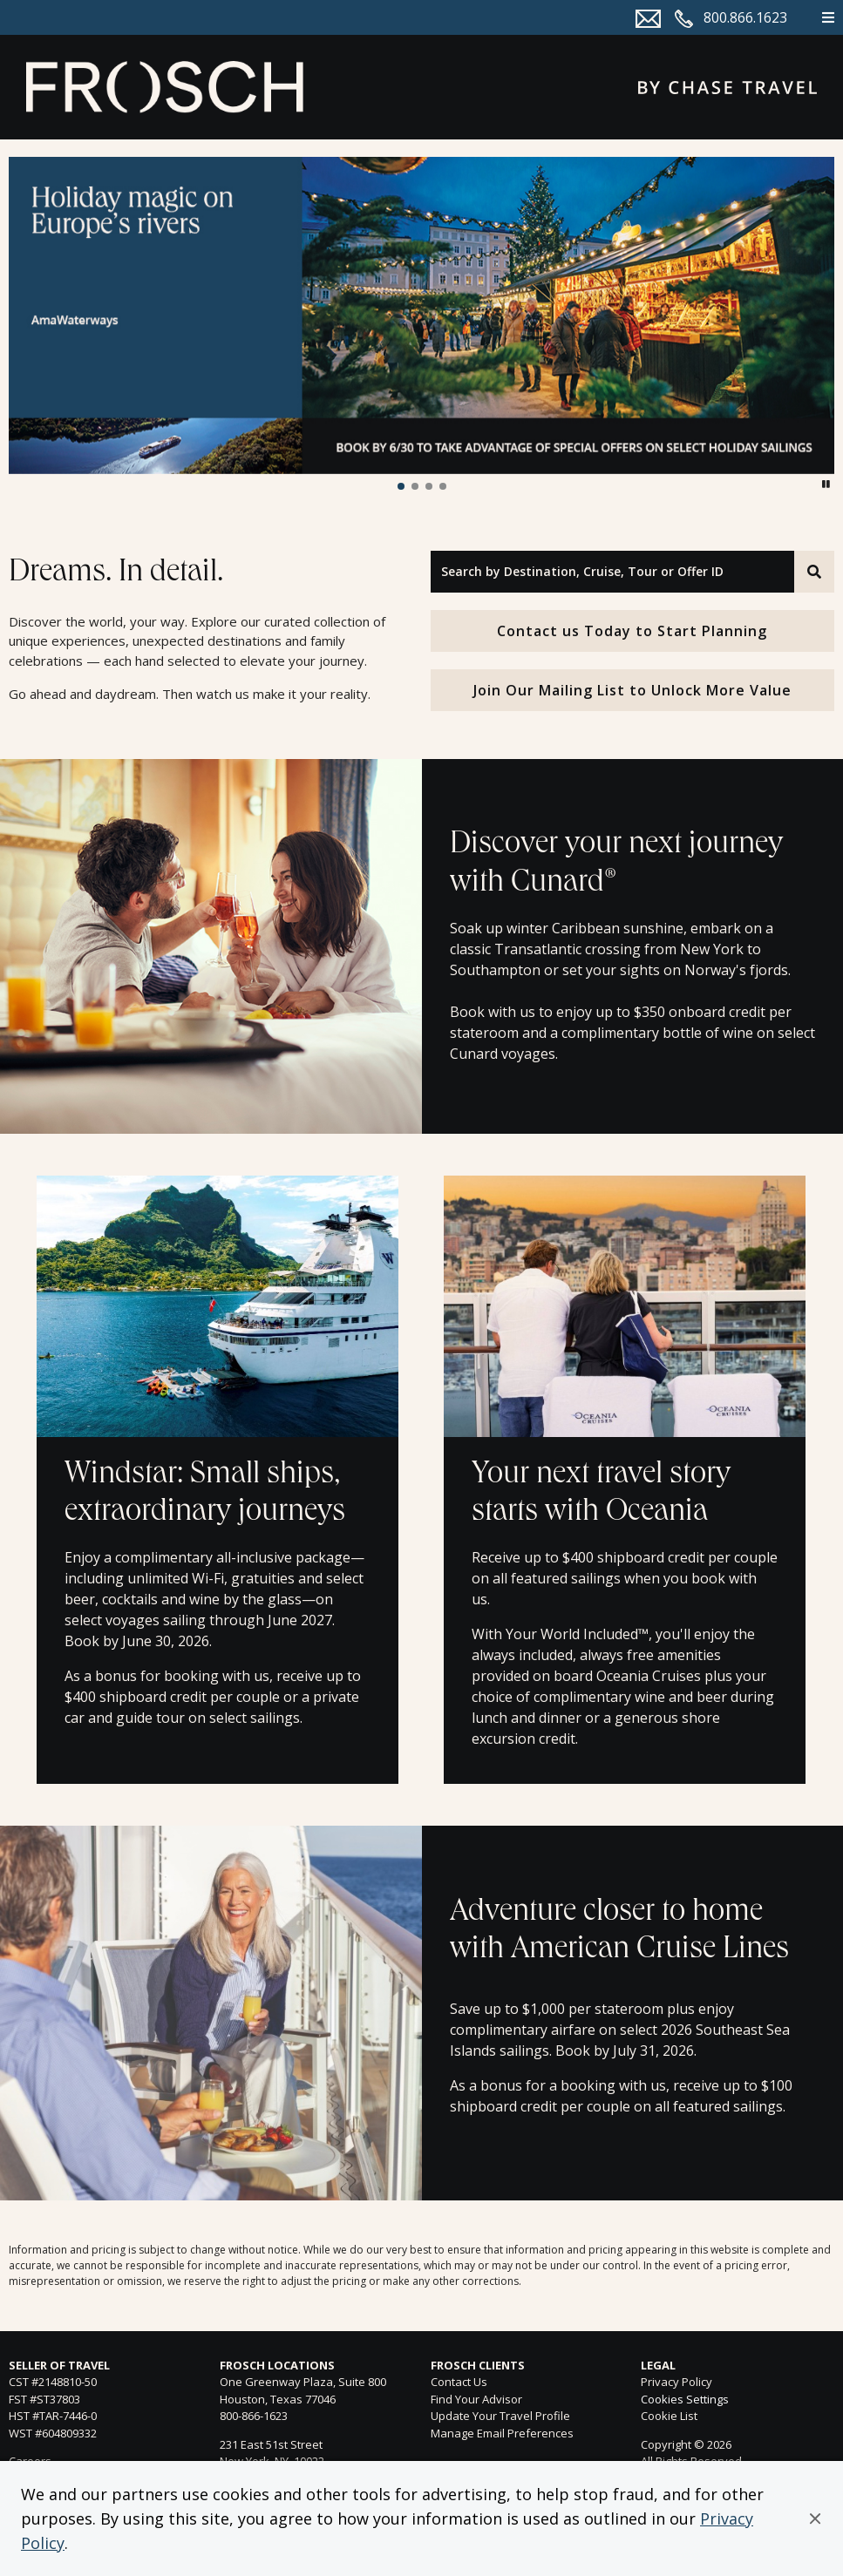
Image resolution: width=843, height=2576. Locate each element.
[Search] (814, 572)
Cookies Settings (685, 2400)
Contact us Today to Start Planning (632, 631)
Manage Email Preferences (502, 2433)
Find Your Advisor (476, 2399)
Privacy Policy (676, 2382)
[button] (815, 2518)
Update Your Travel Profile (500, 2415)
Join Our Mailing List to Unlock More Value (632, 690)
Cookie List (669, 2415)
